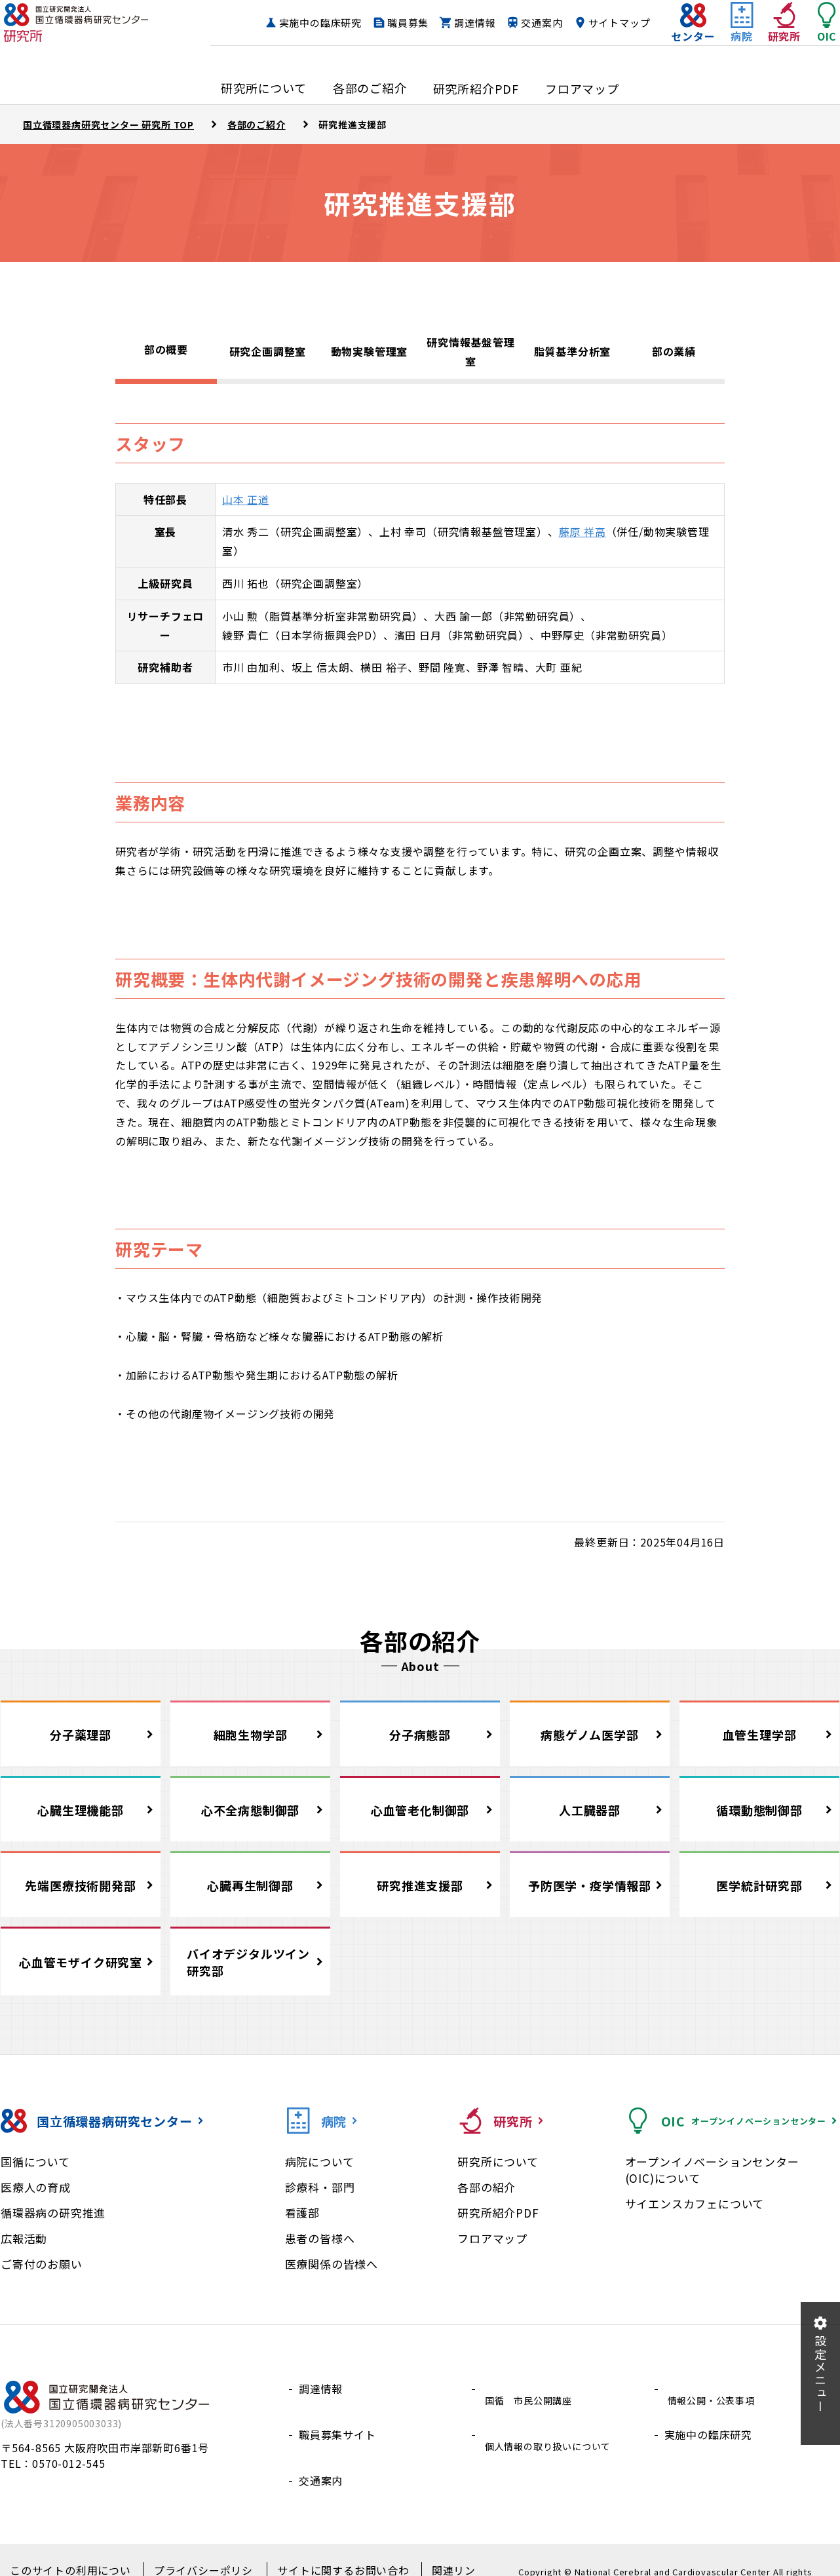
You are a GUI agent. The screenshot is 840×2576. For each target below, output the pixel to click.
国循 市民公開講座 (531, 2388)
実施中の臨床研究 (381, 23)
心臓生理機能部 (80, 1809)
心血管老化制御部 (420, 1809)
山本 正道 (245, 499)
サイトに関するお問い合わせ (329, 2550)
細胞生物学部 (251, 1734)
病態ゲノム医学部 (589, 1734)
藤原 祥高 (582, 531)
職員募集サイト (337, 2420)
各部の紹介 (486, 2187)
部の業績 (674, 351)
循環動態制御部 (759, 1809)
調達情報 (536, 23)
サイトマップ (593, 48)
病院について (319, 2161)
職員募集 (469, 23)
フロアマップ (492, 2238)
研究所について (498, 2161)
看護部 (302, 2212)
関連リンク (437, 2550)
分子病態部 (420, 1734)
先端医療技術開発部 (80, 1885)
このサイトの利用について (71, 2550)
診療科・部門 (320, 2187)
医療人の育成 (36, 2187)
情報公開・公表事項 (713, 2388)
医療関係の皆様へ (331, 2264)
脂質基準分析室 (572, 351)
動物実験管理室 (369, 351)
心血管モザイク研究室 (80, 1961)
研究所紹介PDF (498, 2212)
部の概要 (166, 349)
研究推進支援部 (420, 1885)
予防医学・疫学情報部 (589, 1885)
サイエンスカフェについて (695, 2203)
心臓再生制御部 (250, 1885)
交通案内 (603, 23)
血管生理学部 (760, 1734)
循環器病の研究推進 (53, 2212)
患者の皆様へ (320, 2238)
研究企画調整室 (268, 351)
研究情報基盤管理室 (470, 351)
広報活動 (24, 2238)
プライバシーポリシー (197, 2550)
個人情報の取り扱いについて (553, 2420)
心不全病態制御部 (250, 1809)
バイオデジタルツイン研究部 (248, 1962)
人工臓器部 (589, 1809)
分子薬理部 (80, 1734)
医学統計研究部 (759, 1885)
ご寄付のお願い (42, 2264)
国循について (35, 2161)
